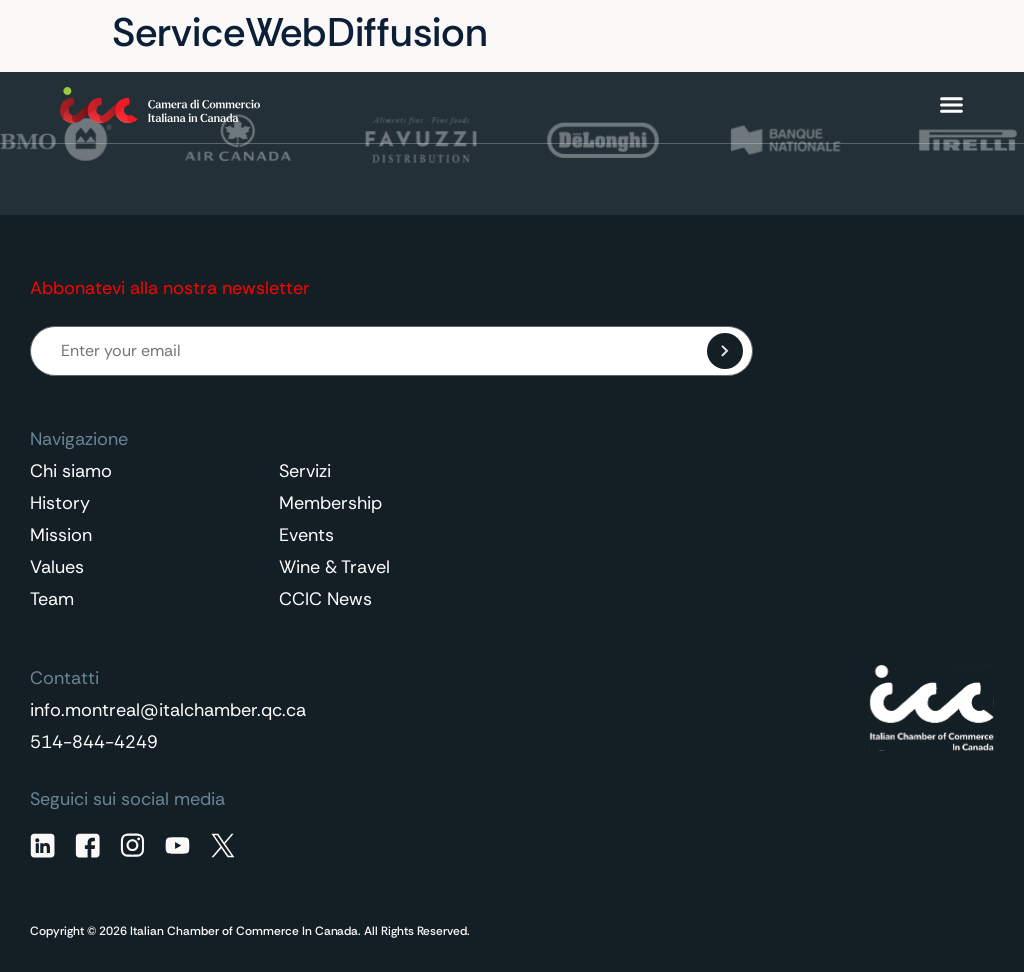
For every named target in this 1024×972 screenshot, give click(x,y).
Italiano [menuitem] (899, 33)
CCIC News (325, 599)
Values (57, 567)
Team (52, 599)
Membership (330, 503)
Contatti (786, 33)
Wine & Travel (334, 567)
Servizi (305, 471)
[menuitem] (910, 33)
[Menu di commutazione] (951, 104)
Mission (61, 535)
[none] (910, 33)
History (60, 503)
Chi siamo (71, 471)
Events (306, 535)
